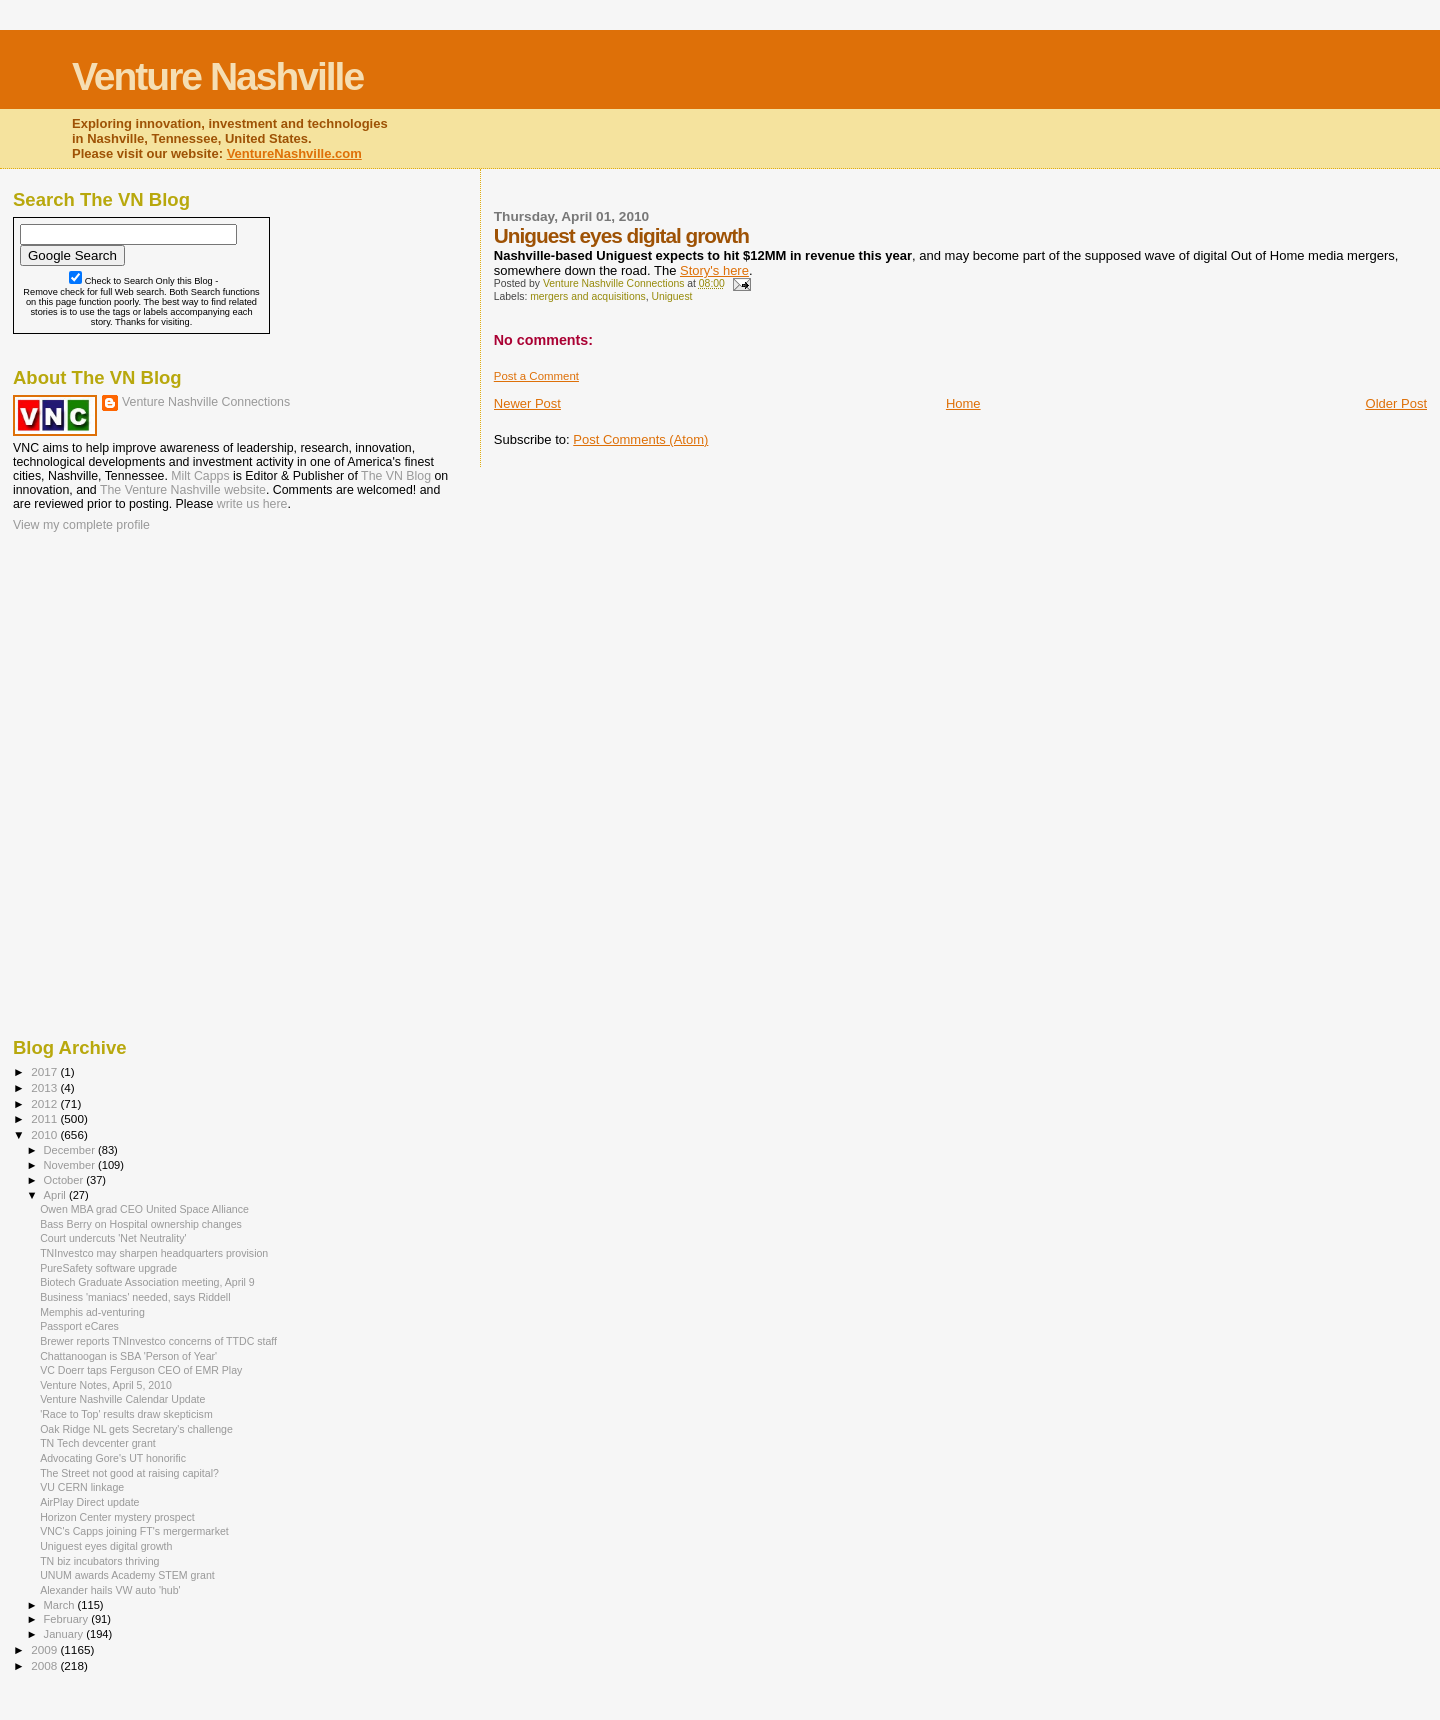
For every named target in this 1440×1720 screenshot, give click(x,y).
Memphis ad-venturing (92, 1312)
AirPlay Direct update (89, 1502)
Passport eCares (79, 1326)
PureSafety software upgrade (108, 1268)
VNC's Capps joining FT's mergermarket (134, 1531)
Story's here (714, 270)
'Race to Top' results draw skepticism (126, 1414)
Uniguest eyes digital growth (106, 1546)
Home (963, 403)
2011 (45, 1118)
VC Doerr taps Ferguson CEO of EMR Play (141, 1370)
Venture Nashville (217, 76)
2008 (45, 1665)
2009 (45, 1649)
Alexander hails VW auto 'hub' (110, 1590)
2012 (45, 1103)
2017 (45, 1071)
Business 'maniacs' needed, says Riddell (135, 1297)
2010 (45, 1134)
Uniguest (671, 296)
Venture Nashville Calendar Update (122, 1399)
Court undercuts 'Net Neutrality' (113, 1238)
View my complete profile (81, 525)
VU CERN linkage (82, 1487)
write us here (252, 504)
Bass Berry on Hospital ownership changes (141, 1224)
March (61, 1605)
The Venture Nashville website (183, 490)
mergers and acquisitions (588, 296)
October (65, 1180)
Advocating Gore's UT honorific (113, 1458)
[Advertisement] (113, 665)
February (68, 1619)
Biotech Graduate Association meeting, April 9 (147, 1282)
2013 (45, 1087)
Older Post (1396, 403)
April (56, 1195)
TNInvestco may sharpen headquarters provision (154, 1253)
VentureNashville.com (294, 153)
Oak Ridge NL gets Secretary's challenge (136, 1429)
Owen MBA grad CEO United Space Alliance (144, 1209)
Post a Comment (536, 376)
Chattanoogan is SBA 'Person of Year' (128, 1356)
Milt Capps (200, 476)
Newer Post (527, 403)
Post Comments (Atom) (640, 439)
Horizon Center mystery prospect (117, 1517)
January (65, 1634)
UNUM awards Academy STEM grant (127, 1575)
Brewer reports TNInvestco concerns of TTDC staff (158, 1341)
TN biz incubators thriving (99, 1561)
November (71, 1165)
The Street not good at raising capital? (129, 1473)
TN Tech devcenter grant (98, 1443)
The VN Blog (396, 476)
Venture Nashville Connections (206, 402)
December (71, 1150)
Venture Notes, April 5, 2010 (106, 1385)
